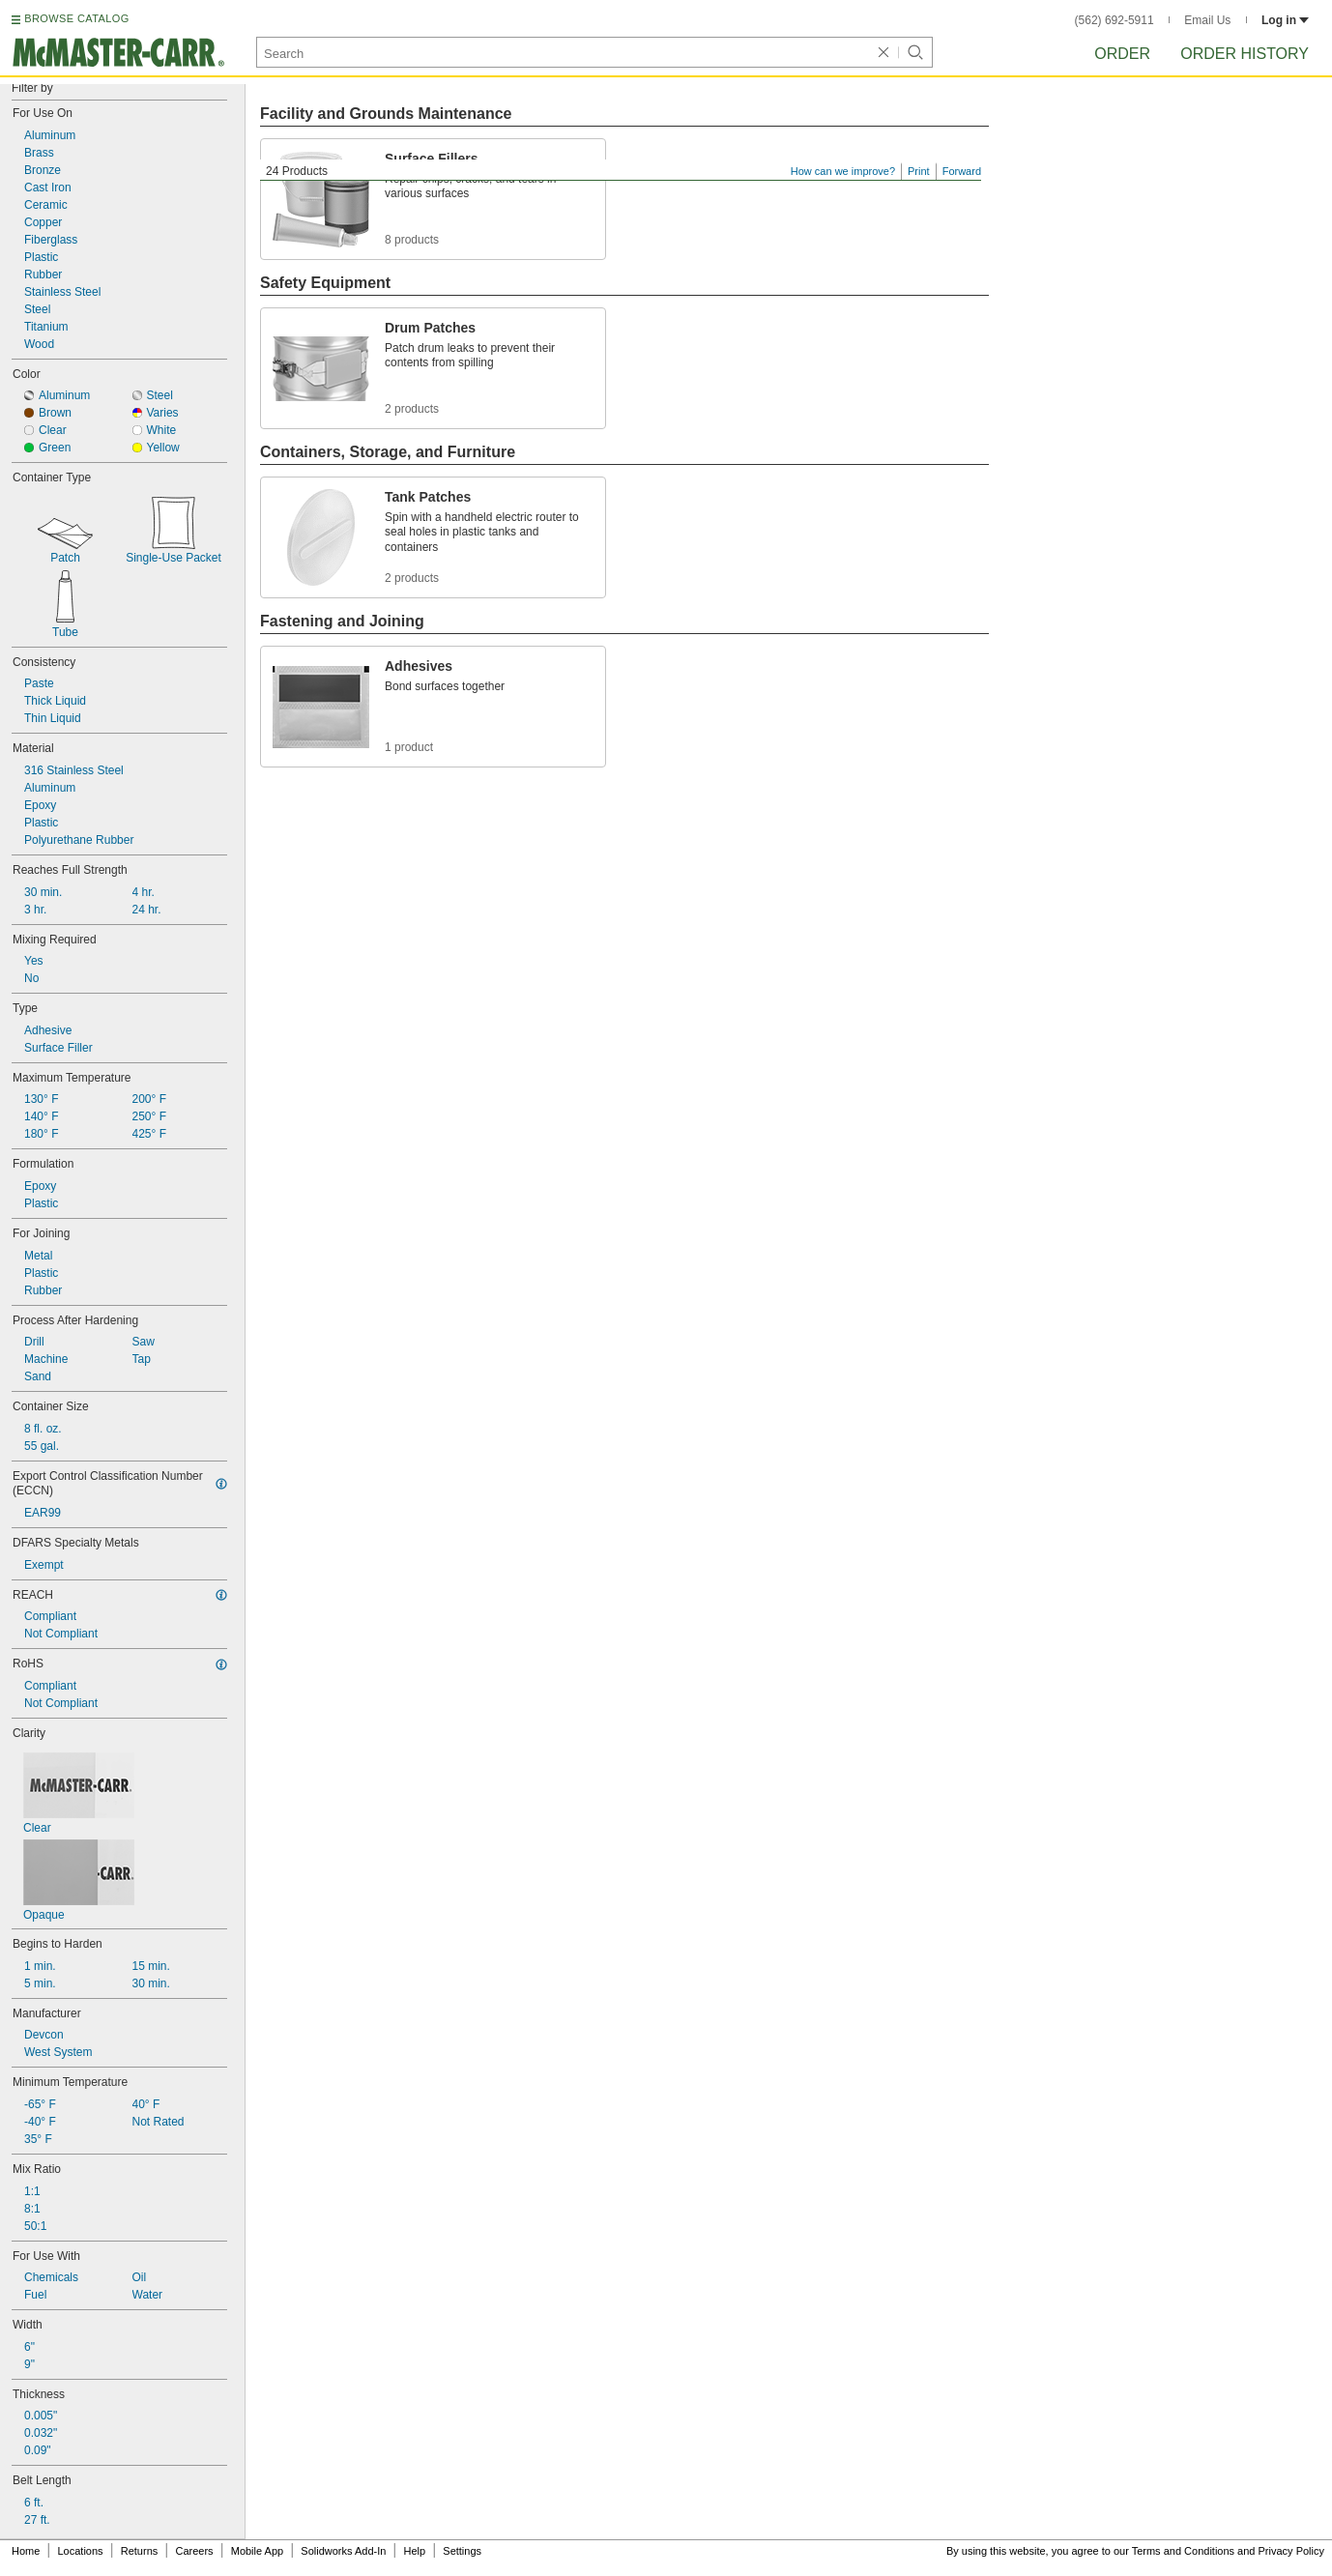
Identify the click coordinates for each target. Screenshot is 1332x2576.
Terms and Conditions (1183, 2551)
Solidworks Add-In (343, 2551)
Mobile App (257, 2551)
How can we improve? (843, 171)
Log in (1285, 20)
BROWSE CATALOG (76, 18)
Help (415, 2551)
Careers (194, 2551)
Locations (80, 2551)
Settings (462, 2551)
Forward (961, 171)
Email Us (1207, 20)
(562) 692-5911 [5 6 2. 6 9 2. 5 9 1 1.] (1114, 20)
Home (26, 2551)
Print (919, 171)
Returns (140, 2551)
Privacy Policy (1291, 2551)
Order (1122, 53)
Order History (1244, 53)
